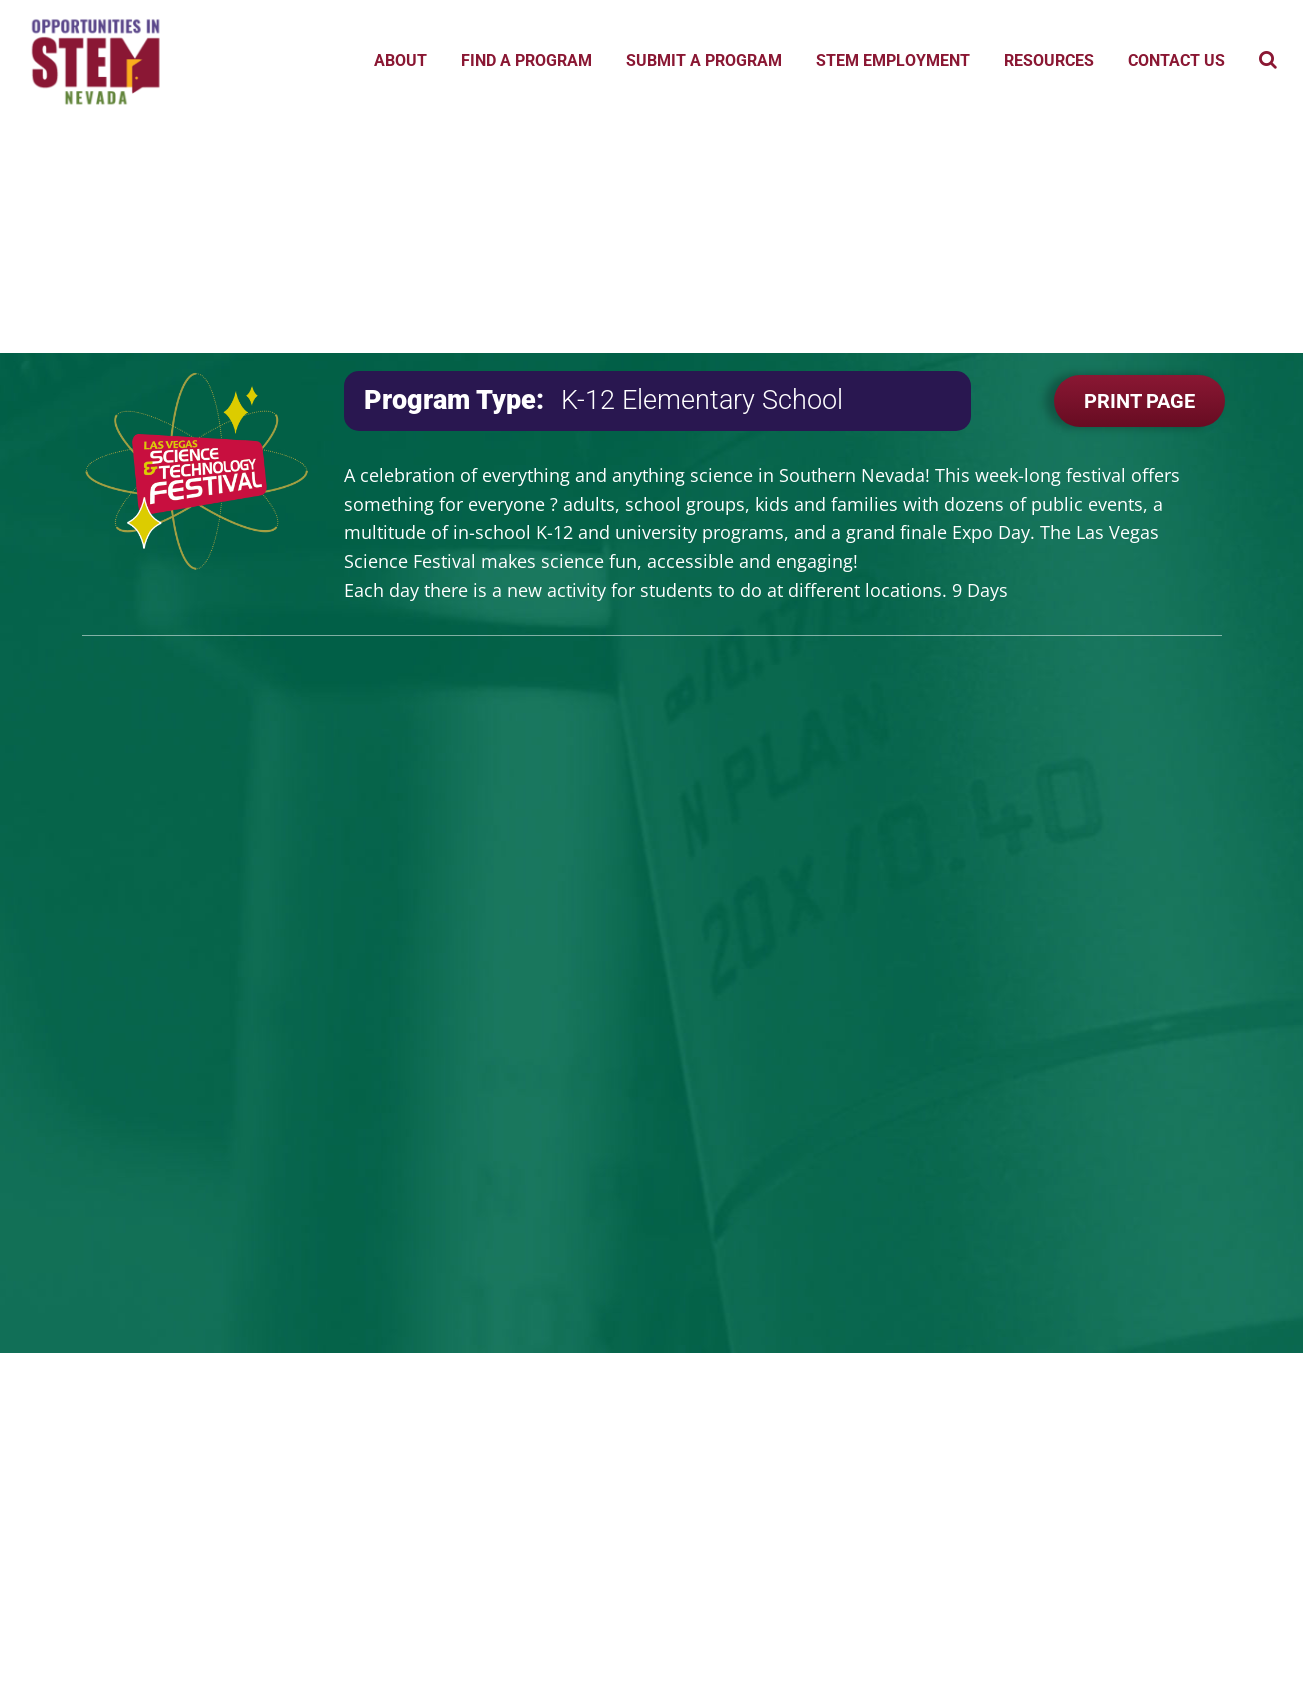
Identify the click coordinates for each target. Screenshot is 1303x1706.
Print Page (1139, 401)
